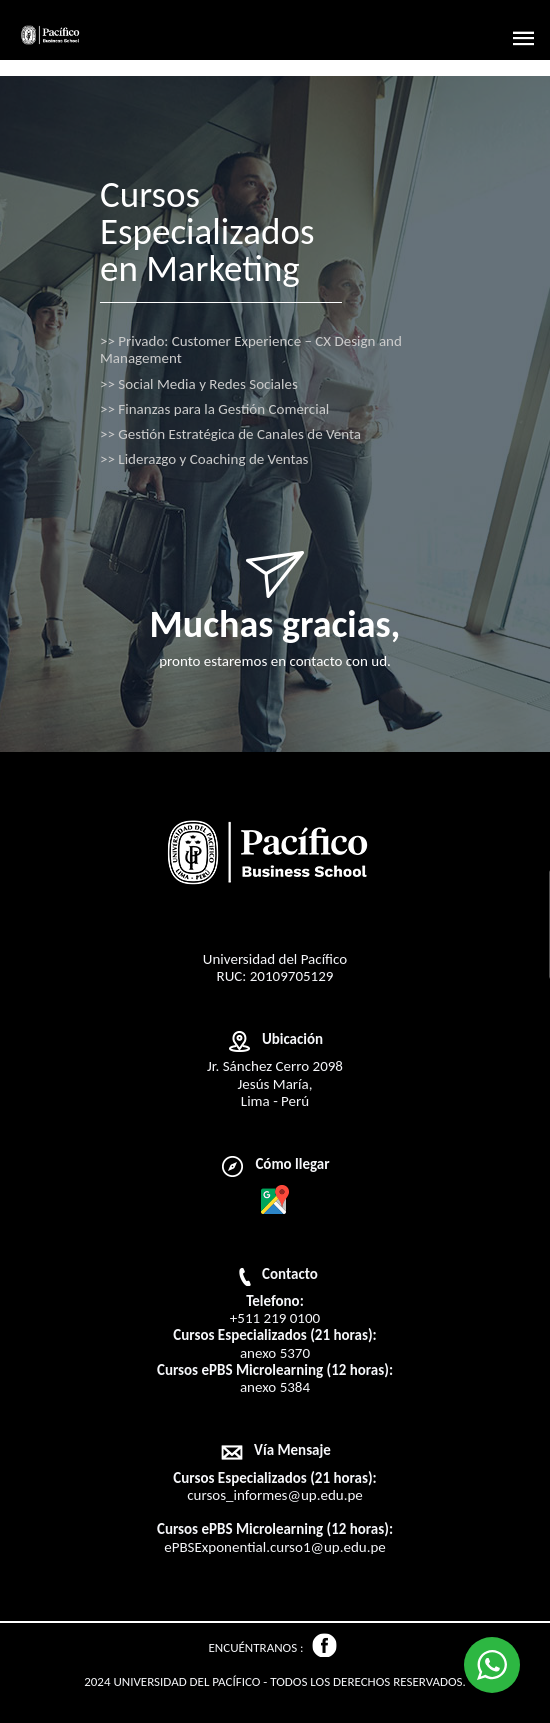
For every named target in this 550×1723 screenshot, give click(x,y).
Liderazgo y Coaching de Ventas (204, 459)
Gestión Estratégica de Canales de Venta (230, 434)
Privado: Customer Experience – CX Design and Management (251, 350)
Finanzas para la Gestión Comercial (214, 409)
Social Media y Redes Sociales (199, 384)
